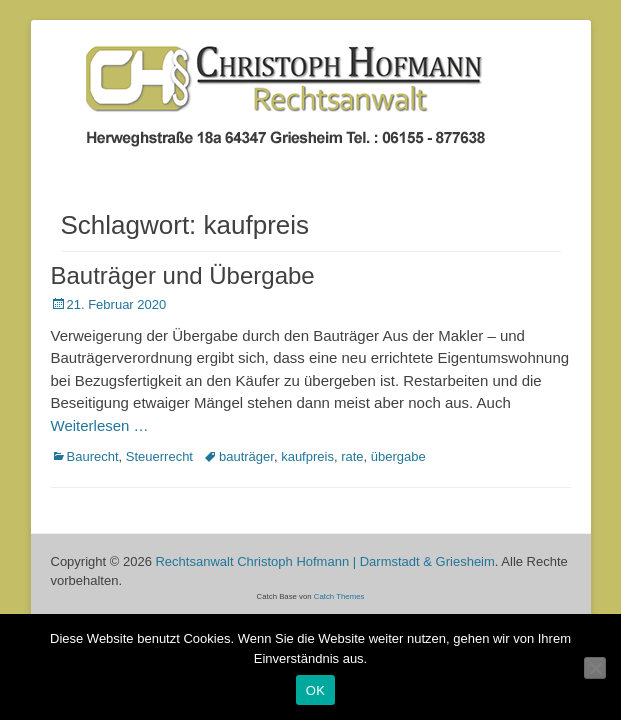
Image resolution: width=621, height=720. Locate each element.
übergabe (398, 456)
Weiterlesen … (100, 425)
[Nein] (595, 668)
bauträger (246, 456)
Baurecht (93, 456)
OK (315, 690)
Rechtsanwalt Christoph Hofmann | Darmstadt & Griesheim (324, 561)
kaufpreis (307, 456)
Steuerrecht (159, 456)
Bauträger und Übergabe (183, 275)
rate (352, 456)
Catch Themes (339, 596)
